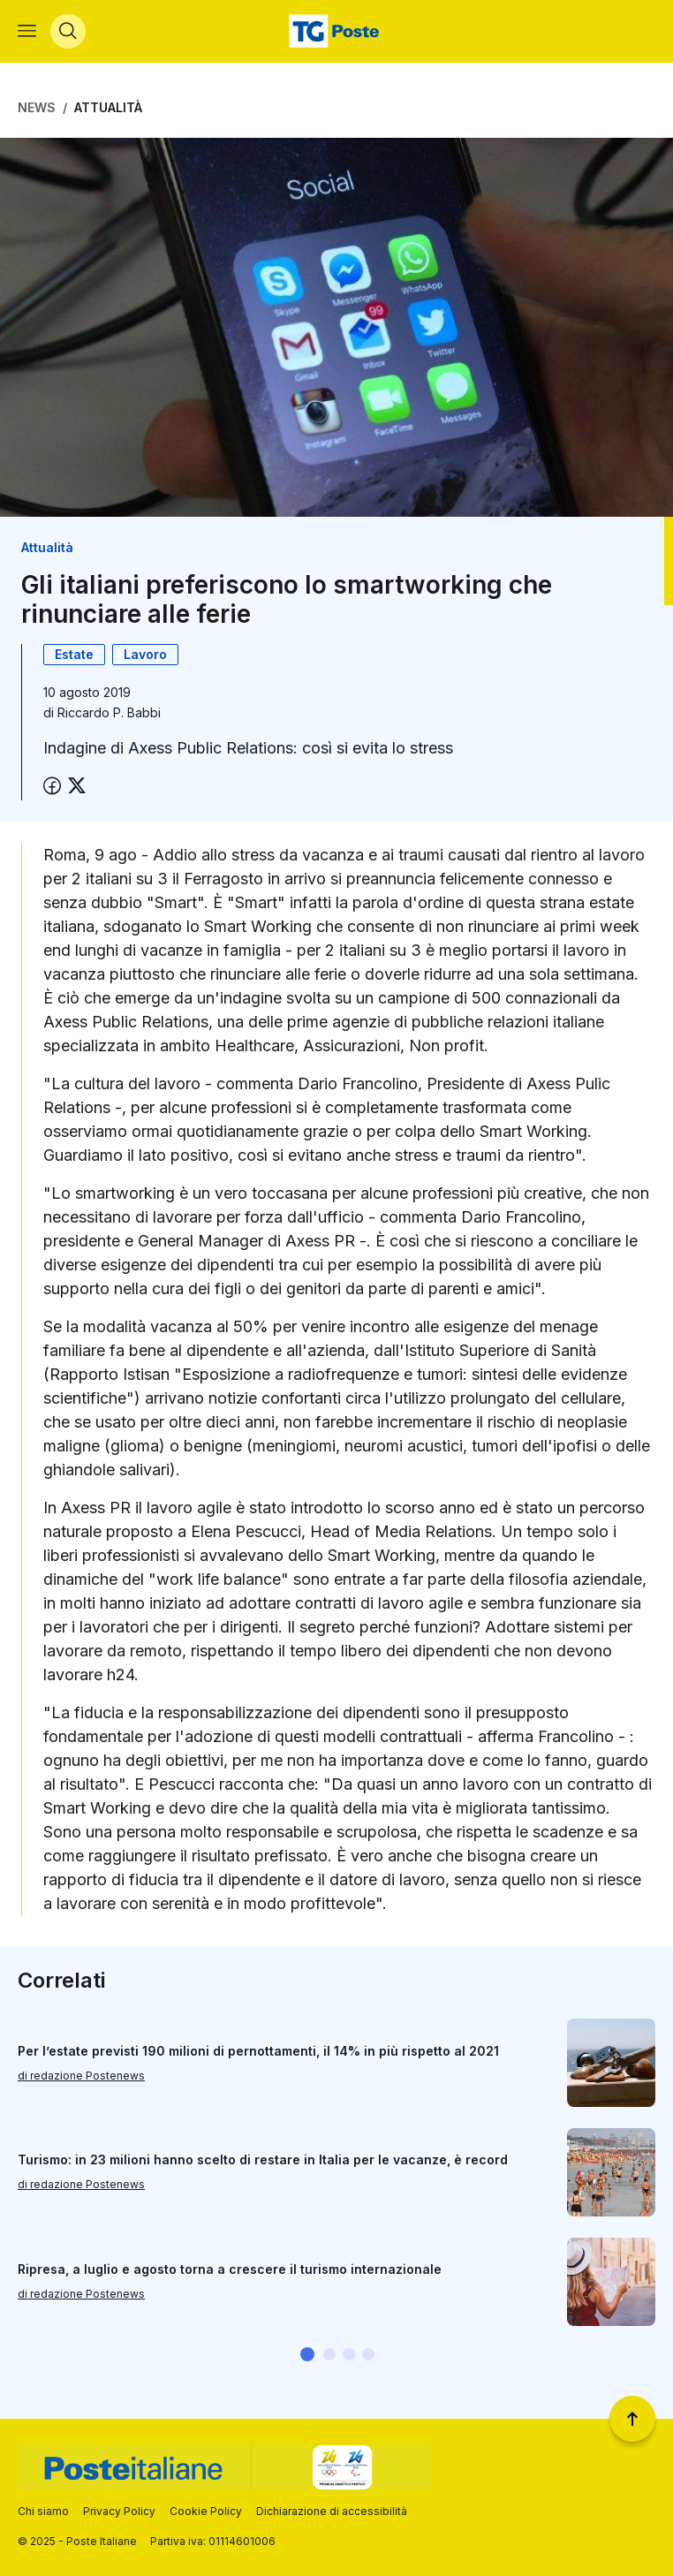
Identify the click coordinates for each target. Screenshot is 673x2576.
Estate (74, 655)
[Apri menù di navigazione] (27, 31)
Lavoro (145, 655)
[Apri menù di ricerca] (68, 31)
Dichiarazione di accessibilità (331, 2511)
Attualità (108, 108)
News (37, 108)
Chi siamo (43, 2511)
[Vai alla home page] (336, 31)
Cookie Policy (206, 2511)
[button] (307, 2355)
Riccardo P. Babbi (109, 713)
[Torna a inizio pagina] (632, 2419)
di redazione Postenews (81, 2075)
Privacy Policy (119, 2511)
